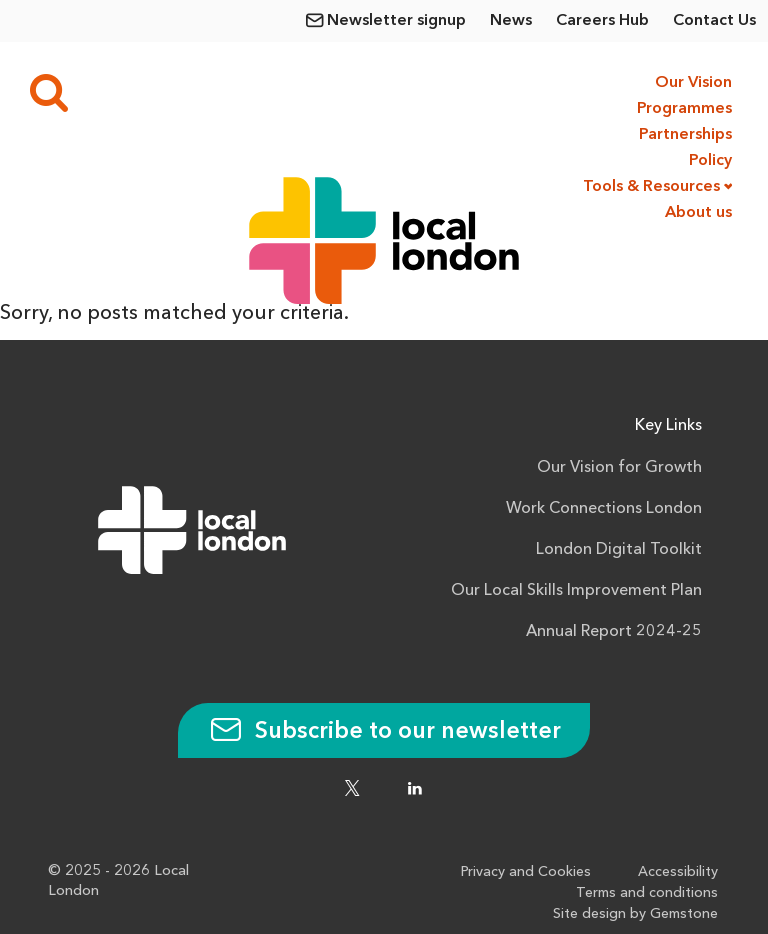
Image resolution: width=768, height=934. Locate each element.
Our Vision (693, 83)
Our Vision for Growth (619, 468)
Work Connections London (604, 509)
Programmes (684, 109)
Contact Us (714, 21)
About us (698, 213)
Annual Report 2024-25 (614, 632)
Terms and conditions (648, 891)
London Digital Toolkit (619, 550)
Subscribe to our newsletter (384, 732)
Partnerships (685, 135)
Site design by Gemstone (636, 912)
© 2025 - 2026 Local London (118, 880)
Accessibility (680, 870)
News (511, 21)
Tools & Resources (651, 187)
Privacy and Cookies (530, 870)
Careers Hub (602, 21)
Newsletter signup (396, 21)
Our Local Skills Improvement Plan (576, 591)
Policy (710, 161)
